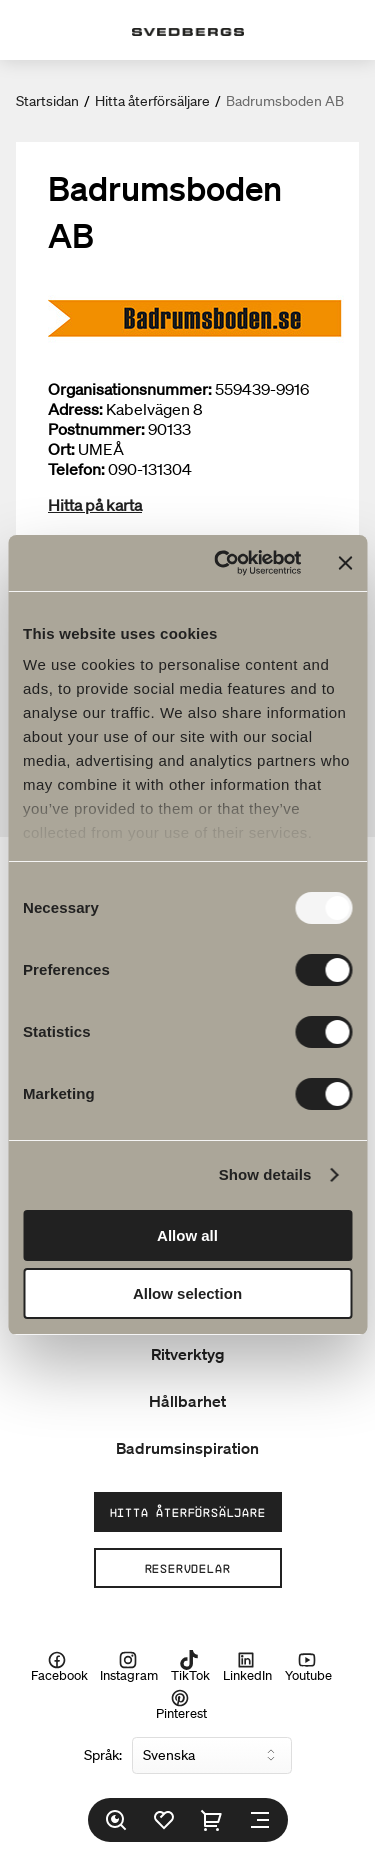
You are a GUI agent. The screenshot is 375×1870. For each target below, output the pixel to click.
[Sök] (116, 1820)
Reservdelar (188, 1568)
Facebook (59, 1666)
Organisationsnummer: (130, 389)
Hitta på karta (95, 505)
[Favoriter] (164, 1820)
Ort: (61, 449)
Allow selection (187, 1293)
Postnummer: (96, 429)
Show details (265, 1174)
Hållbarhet (187, 1401)
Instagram (129, 1666)
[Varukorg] (212, 1820)
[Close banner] (345, 563)
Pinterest (181, 1705)
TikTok (190, 1666)
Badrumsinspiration (187, 1448)
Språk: (103, 1755)
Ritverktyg (188, 1354)
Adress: (75, 409)
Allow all (187, 1235)
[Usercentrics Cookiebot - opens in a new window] (223, 563)
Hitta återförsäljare (152, 101)
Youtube (308, 1666)
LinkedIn (247, 1666)
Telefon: (76, 469)
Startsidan (47, 101)
